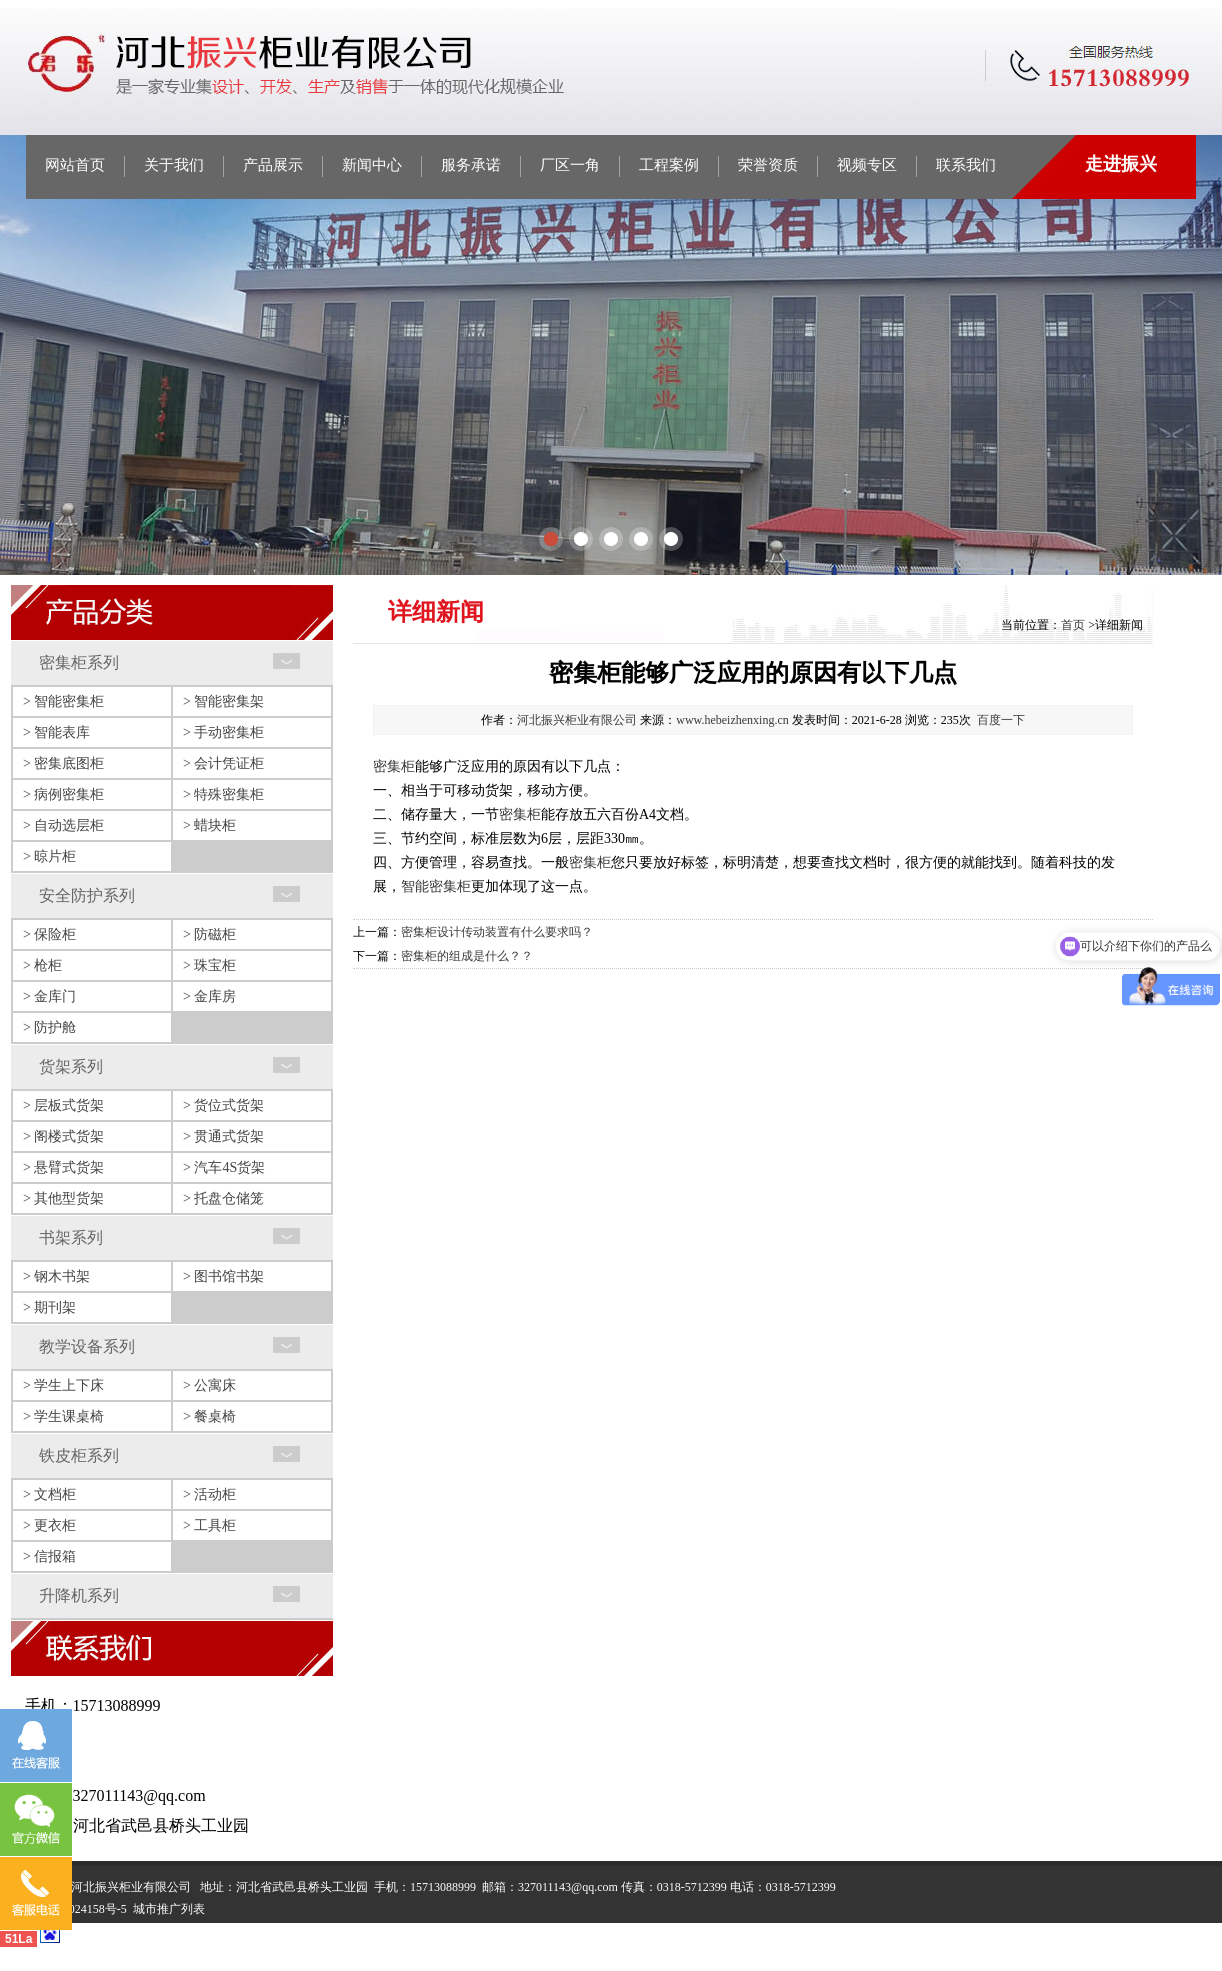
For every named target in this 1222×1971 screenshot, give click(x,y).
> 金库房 (209, 996)
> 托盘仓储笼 (223, 1198)
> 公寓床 (209, 1385)
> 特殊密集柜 (223, 794)
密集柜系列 (79, 662)
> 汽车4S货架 (224, 1167)
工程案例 (669, 165)
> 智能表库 (56, 732)
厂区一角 (570, 165)
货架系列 (71, 1066)
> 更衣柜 (49, 1525)
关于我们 (174, 165)
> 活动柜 (209, 1494)
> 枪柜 (42, 965)
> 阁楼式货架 (63, 1136)
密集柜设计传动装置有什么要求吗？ (497, 932)
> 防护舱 (49, 1027)
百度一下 (1001, 720)
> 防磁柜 (209, 934)
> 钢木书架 (56, 1276)
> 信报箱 (49, 1556)
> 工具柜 (209, 1525)
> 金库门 (49, 996)
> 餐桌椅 (209, 1416)
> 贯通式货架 (223, 1136)
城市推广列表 (169, 1909)
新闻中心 (372, 165)
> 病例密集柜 (63, 794)
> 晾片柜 (49, 856)
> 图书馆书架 (223, 1276)
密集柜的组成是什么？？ (467, 956)
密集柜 (394, 766)
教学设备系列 (87, 1346)
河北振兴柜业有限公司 (577, 720)
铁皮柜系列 (79, 1455)
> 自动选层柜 (63, 825)
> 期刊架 (49, 1307)
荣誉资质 (768, 165)
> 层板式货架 (63, 1105)
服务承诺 (471, 165)
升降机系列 (79, 1595)
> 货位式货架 (223, 1105)
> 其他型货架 (63, 1198)
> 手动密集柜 (223, 732)
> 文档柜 (49, 1494)
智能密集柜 (436, 886)
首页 (1073, 625)
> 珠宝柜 (209, 965)
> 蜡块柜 (209, 825)
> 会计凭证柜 (223, 763)
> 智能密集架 (223, 701)
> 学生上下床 (63, 1385)
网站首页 (75, 165)
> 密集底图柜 (63, 763)
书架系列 (71, 1237)
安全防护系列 (87, 895)
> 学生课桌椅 (63, 1416)
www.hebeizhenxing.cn (732, 720)
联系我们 (966, 165)
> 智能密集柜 (63, 701)
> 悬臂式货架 (63, 1167)
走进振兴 (1121, 164)
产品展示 (273, 165)
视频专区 (867, 165)
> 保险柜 (49, 934)
